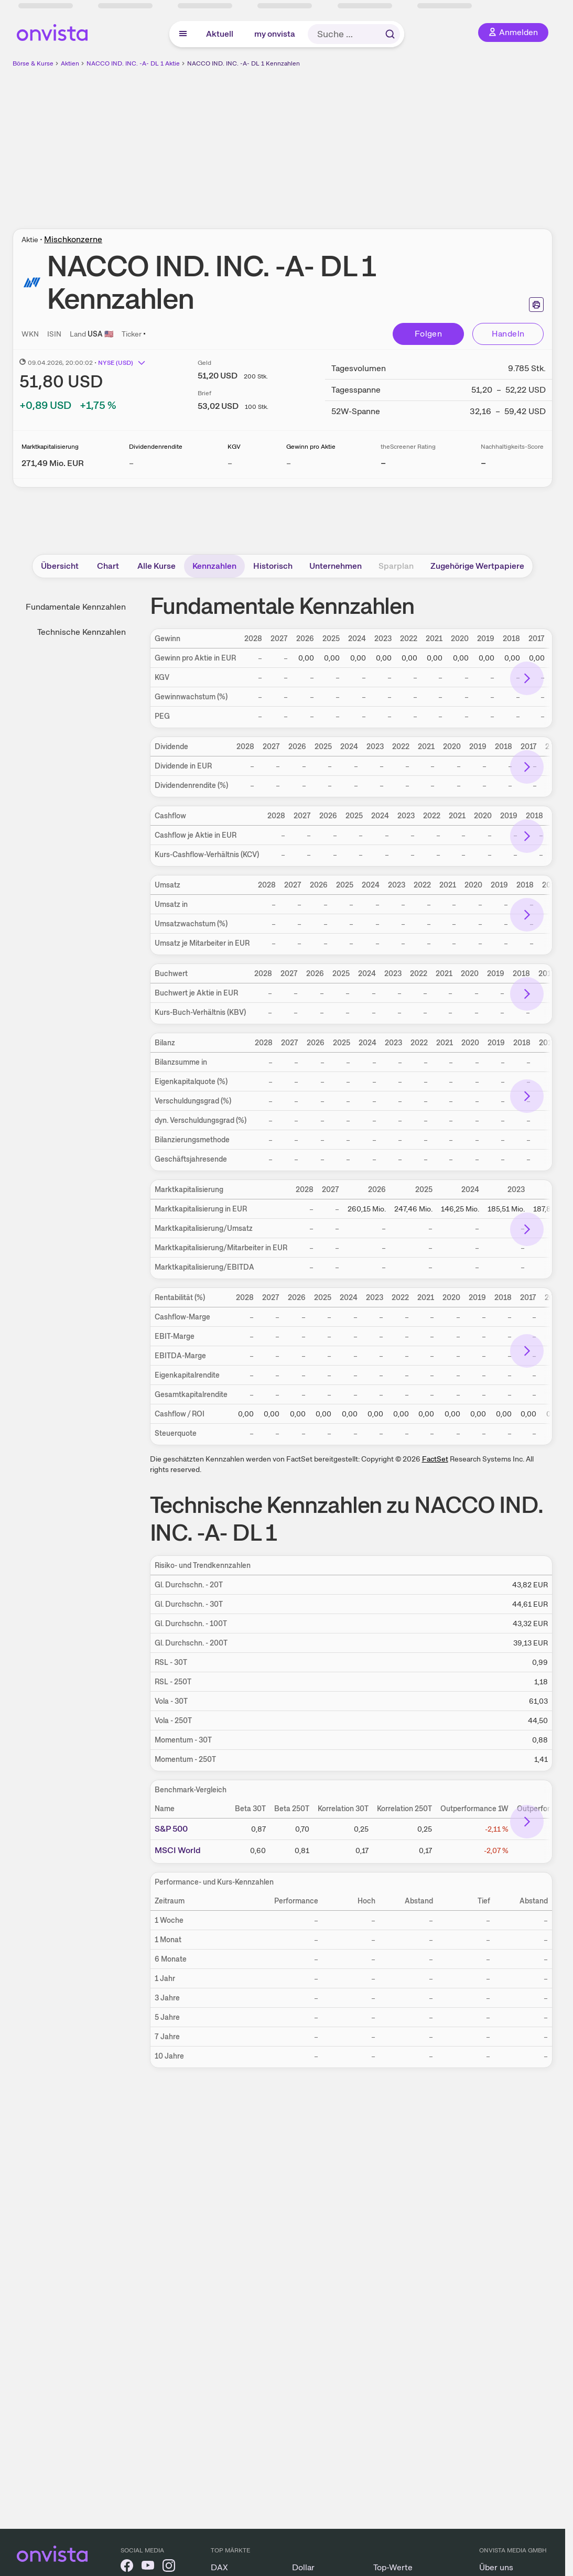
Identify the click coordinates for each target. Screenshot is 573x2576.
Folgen (428, 333)
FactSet (435, 1459)
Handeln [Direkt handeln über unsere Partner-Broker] (508, 333)
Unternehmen (335, 565)
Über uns (496, 2567)
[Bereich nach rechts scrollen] (527, 678)
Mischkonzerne (73, 239)
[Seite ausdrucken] (536, 304)
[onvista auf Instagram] (169, 2567)
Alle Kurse (156, 565)
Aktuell (219, 33)
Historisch (273, 565)
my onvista (274, 33)
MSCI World (178, 1850)
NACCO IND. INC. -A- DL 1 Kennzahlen (243, 63)
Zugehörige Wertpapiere (477, 565)
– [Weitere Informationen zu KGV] (230, 463)
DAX (219, 2567)
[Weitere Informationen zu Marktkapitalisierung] (52, 463)
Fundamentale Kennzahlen (76, 606)
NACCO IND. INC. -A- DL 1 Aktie (133, 63)
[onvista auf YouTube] (148, 2567)
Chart (108, 565)
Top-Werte (393, 2567)
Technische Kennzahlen (81, 631)
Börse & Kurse (33, 63)
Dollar (303, 2567)
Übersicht (60, 565)
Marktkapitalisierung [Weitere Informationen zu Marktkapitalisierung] (50, 446)
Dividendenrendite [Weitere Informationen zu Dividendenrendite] (155, 446)
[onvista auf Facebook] (127, 2567)
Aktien (70, 63)
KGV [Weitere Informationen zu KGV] (234, 446)
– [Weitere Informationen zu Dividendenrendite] (131, 463)
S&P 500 (171, 1828)
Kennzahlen (214, 565)
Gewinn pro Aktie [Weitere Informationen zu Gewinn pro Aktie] (311, 446)
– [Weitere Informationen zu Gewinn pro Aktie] (288, 463)
